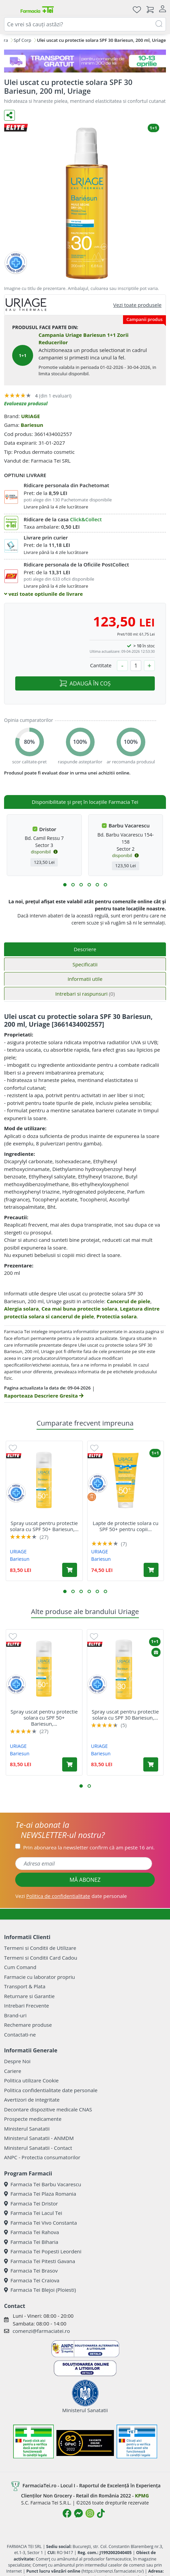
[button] (65, 884)
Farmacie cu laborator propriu (39, 1976)
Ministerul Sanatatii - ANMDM (39, 2138)
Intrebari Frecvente (26, 2005)
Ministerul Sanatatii (27, 2128)
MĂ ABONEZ (85, 1879)
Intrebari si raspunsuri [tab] (85, 993)
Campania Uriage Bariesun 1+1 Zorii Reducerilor (83, 338)
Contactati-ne (20, 2034)
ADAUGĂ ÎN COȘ (85, 683)
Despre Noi (17, 2061)
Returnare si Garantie (29, 1996)
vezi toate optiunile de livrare (43, 593)
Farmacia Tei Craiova (31, 2280)
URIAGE (30, 416)
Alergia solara (21, 1308)
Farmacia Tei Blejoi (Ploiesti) (40, 2289)
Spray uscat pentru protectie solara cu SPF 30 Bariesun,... (125, 1714)
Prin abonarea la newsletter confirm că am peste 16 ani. (88, 1847)
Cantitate (101, 665)
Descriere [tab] (85, 949)
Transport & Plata (24, 1986)
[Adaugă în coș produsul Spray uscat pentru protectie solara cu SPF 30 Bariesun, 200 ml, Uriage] (150, 1764)
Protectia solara (117, 1316)
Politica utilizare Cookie (31, 2080)
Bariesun (32, 424)
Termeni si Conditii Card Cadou (40, 1957)
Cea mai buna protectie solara (80, 1308)
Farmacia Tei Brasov (31, 2270)
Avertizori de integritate (31, 2099)
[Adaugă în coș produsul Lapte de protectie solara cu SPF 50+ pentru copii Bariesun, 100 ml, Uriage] (151, 1570)
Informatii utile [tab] (85, 978)
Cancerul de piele (128, 1301)
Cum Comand (20, 1967)
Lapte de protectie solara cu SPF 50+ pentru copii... (125, 1526)
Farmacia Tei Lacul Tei (33, 2212)
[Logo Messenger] (78, 2513)
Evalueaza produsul (26, 403)
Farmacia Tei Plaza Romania (40, 2193)
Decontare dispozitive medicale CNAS (48, 2109)
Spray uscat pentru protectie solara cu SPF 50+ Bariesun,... (44, 1526)
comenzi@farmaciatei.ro (41, 2331)
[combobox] (85, 24)
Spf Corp (22, 40)
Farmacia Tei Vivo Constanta (40, 2222)
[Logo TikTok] (101, 2513)
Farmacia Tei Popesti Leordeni (42, 2251)
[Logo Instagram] (90, 2513)
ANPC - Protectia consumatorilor (42, 2157)
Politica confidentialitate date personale (50, 2090)
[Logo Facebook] (67, 2513)
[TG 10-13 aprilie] (85, 61)
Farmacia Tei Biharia (31, 2241)
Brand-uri (15, 2015)
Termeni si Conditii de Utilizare (40, 1947)
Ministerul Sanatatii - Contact (38, 2147)
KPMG (142, 2495)
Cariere (12, 2071)
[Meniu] (9, 9)
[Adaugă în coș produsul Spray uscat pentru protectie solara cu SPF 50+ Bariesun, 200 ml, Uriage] (69, 1570)
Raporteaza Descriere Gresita (43, 1395)
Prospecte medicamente (33, 2118)
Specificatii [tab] (84, 964)
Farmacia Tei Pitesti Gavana (39, 2261)
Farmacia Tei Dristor (31, 2203)
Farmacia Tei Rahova (31, 2232)
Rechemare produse (28, 2024)
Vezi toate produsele (137, 304)
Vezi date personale (71, 1896)
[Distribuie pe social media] (9, 115)
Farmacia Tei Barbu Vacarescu (42, 2184)
